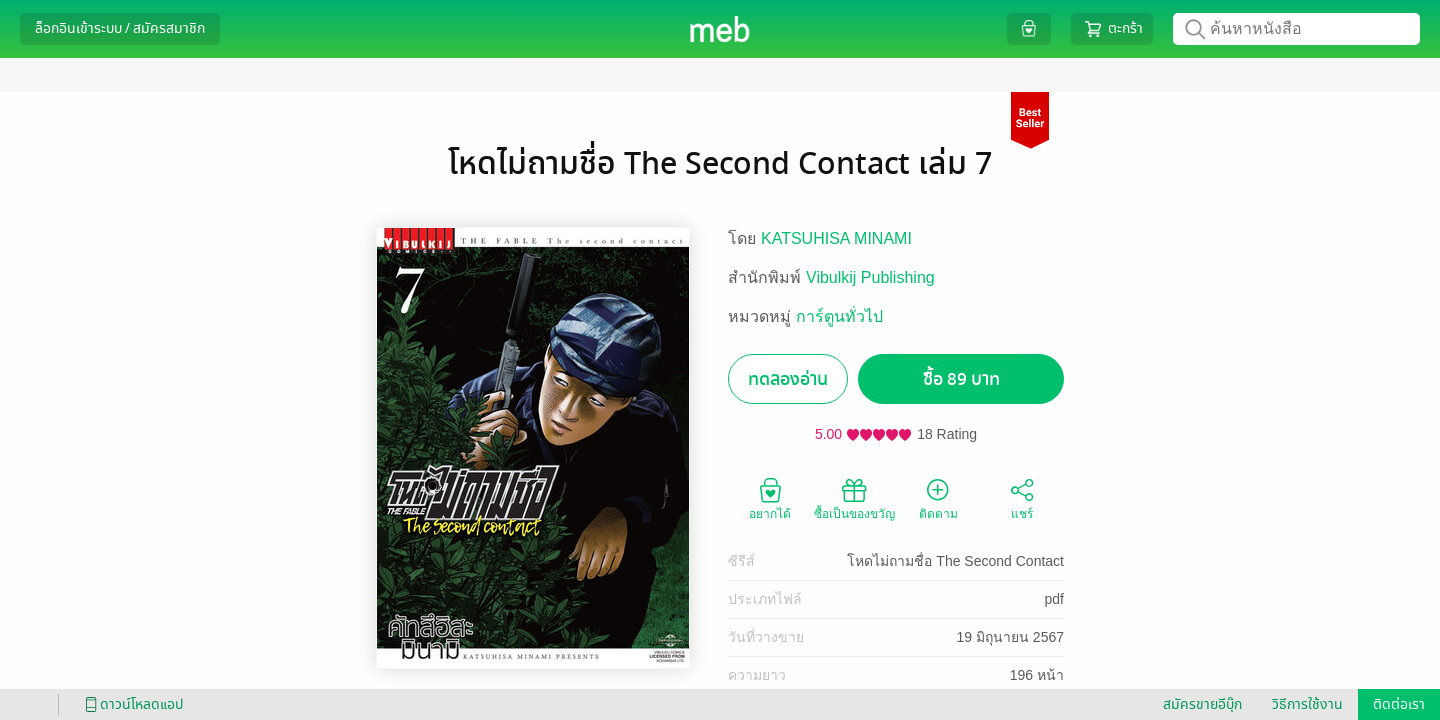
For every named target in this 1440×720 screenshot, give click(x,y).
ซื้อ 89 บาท (961, 379)
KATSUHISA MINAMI (836, 238)
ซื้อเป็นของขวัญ (854, 498)
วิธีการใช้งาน (1307, 704)
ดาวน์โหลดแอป (131, 704)
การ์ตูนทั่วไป (839, 316)
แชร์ (1022, 498)
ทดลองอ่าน (788, 379)
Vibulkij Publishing (870, 277)
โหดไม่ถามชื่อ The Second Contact (955, 561)
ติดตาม (938, 498)
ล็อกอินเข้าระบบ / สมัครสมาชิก (120, 28)
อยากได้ (770, 498)
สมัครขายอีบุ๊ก (1202, 704)
